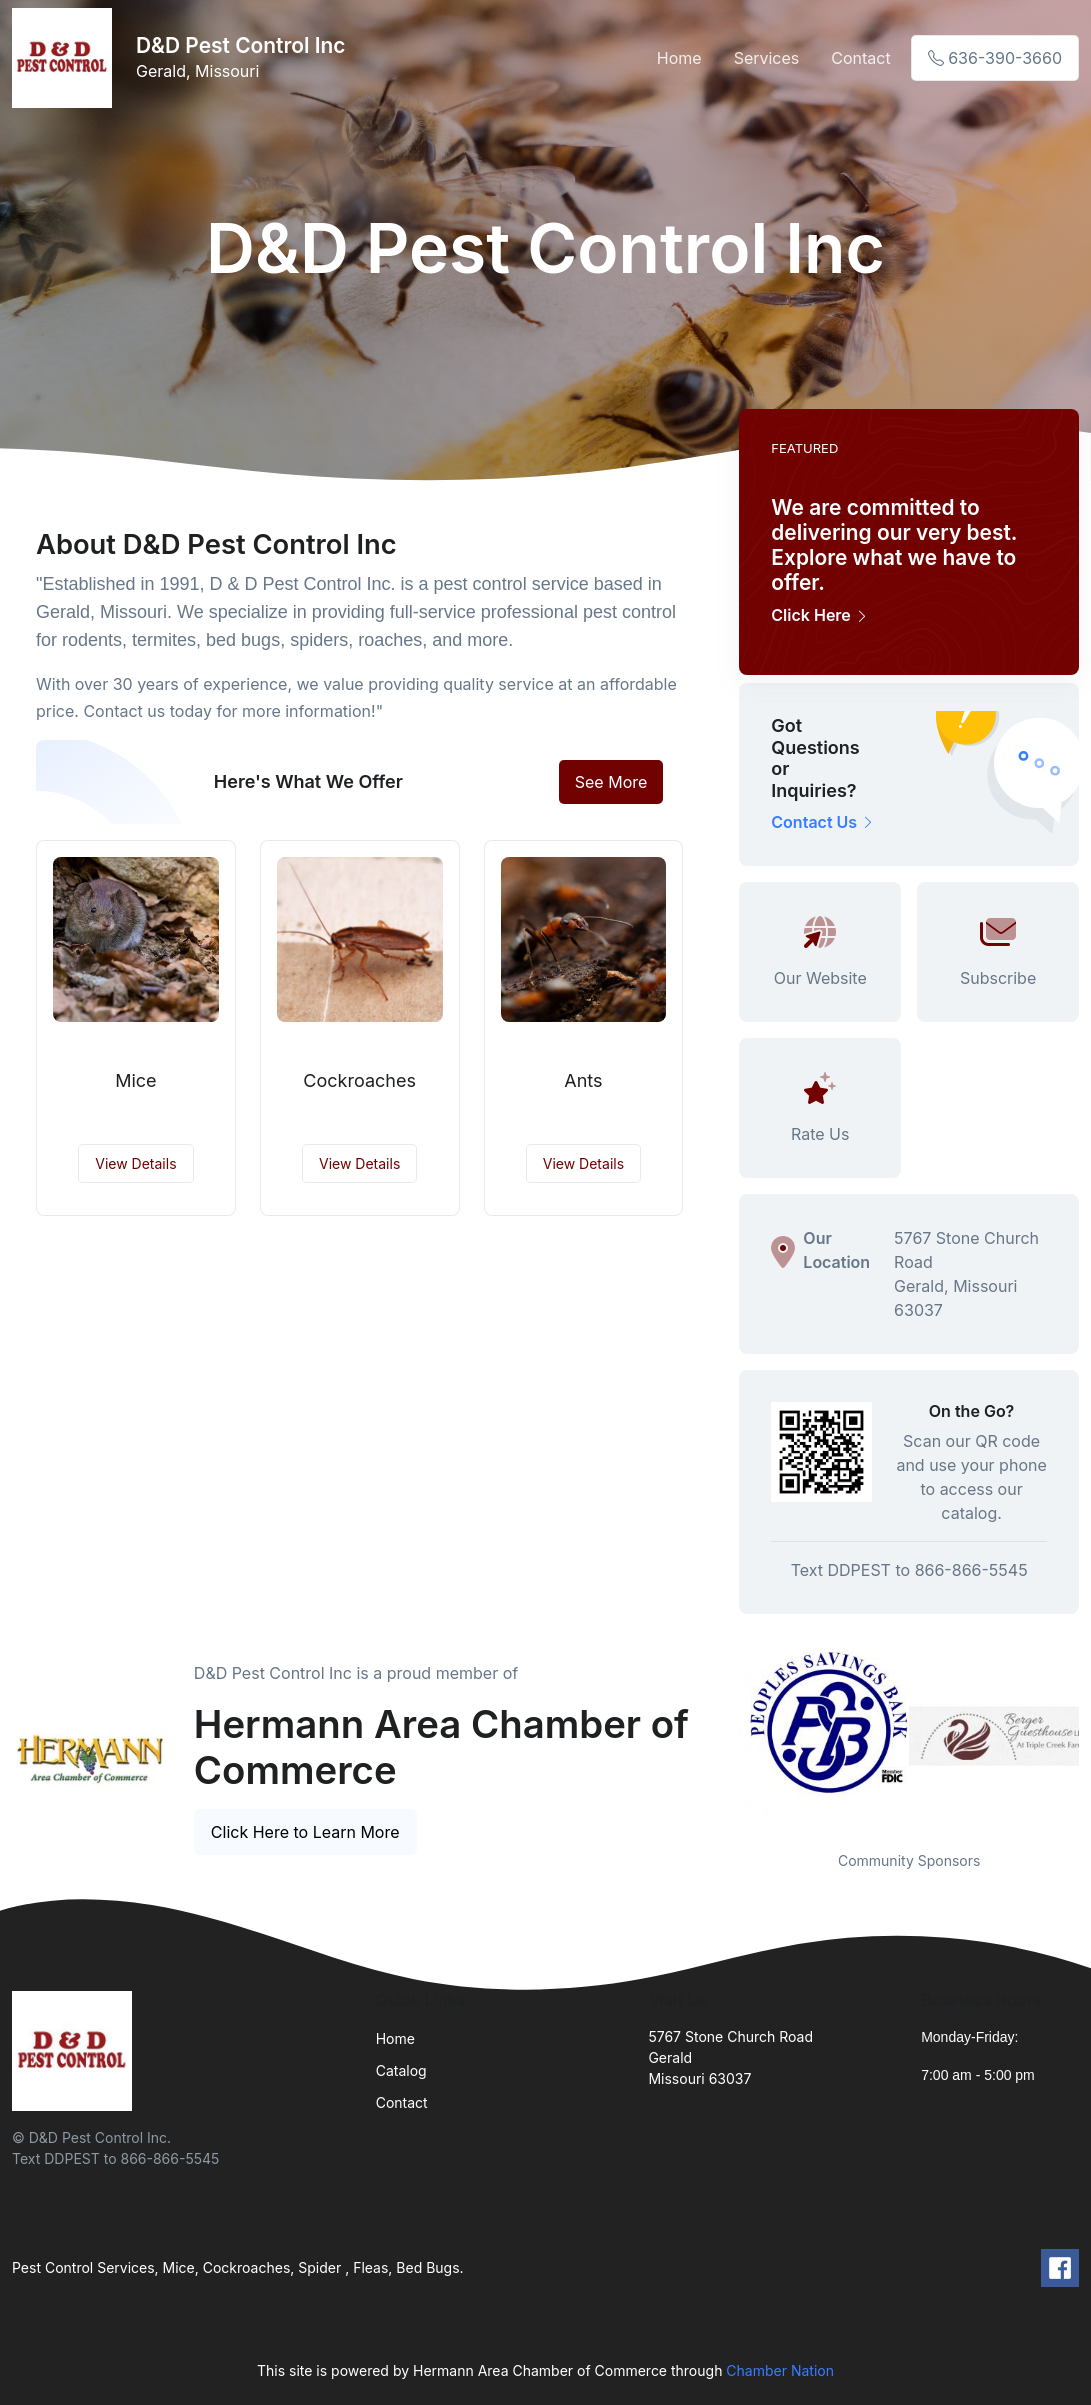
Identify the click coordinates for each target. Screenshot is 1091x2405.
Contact (860, 58)
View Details (135, 1163)
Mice (135, 1080)
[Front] (66, 58)
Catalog (401, 2070)
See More (611, 782)
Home (679, 58)
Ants (583, 1080)
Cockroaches (359, 1080)
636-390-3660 (995, 58)
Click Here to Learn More (305, 1832)
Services (767, 58)
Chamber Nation (780, 2370)
